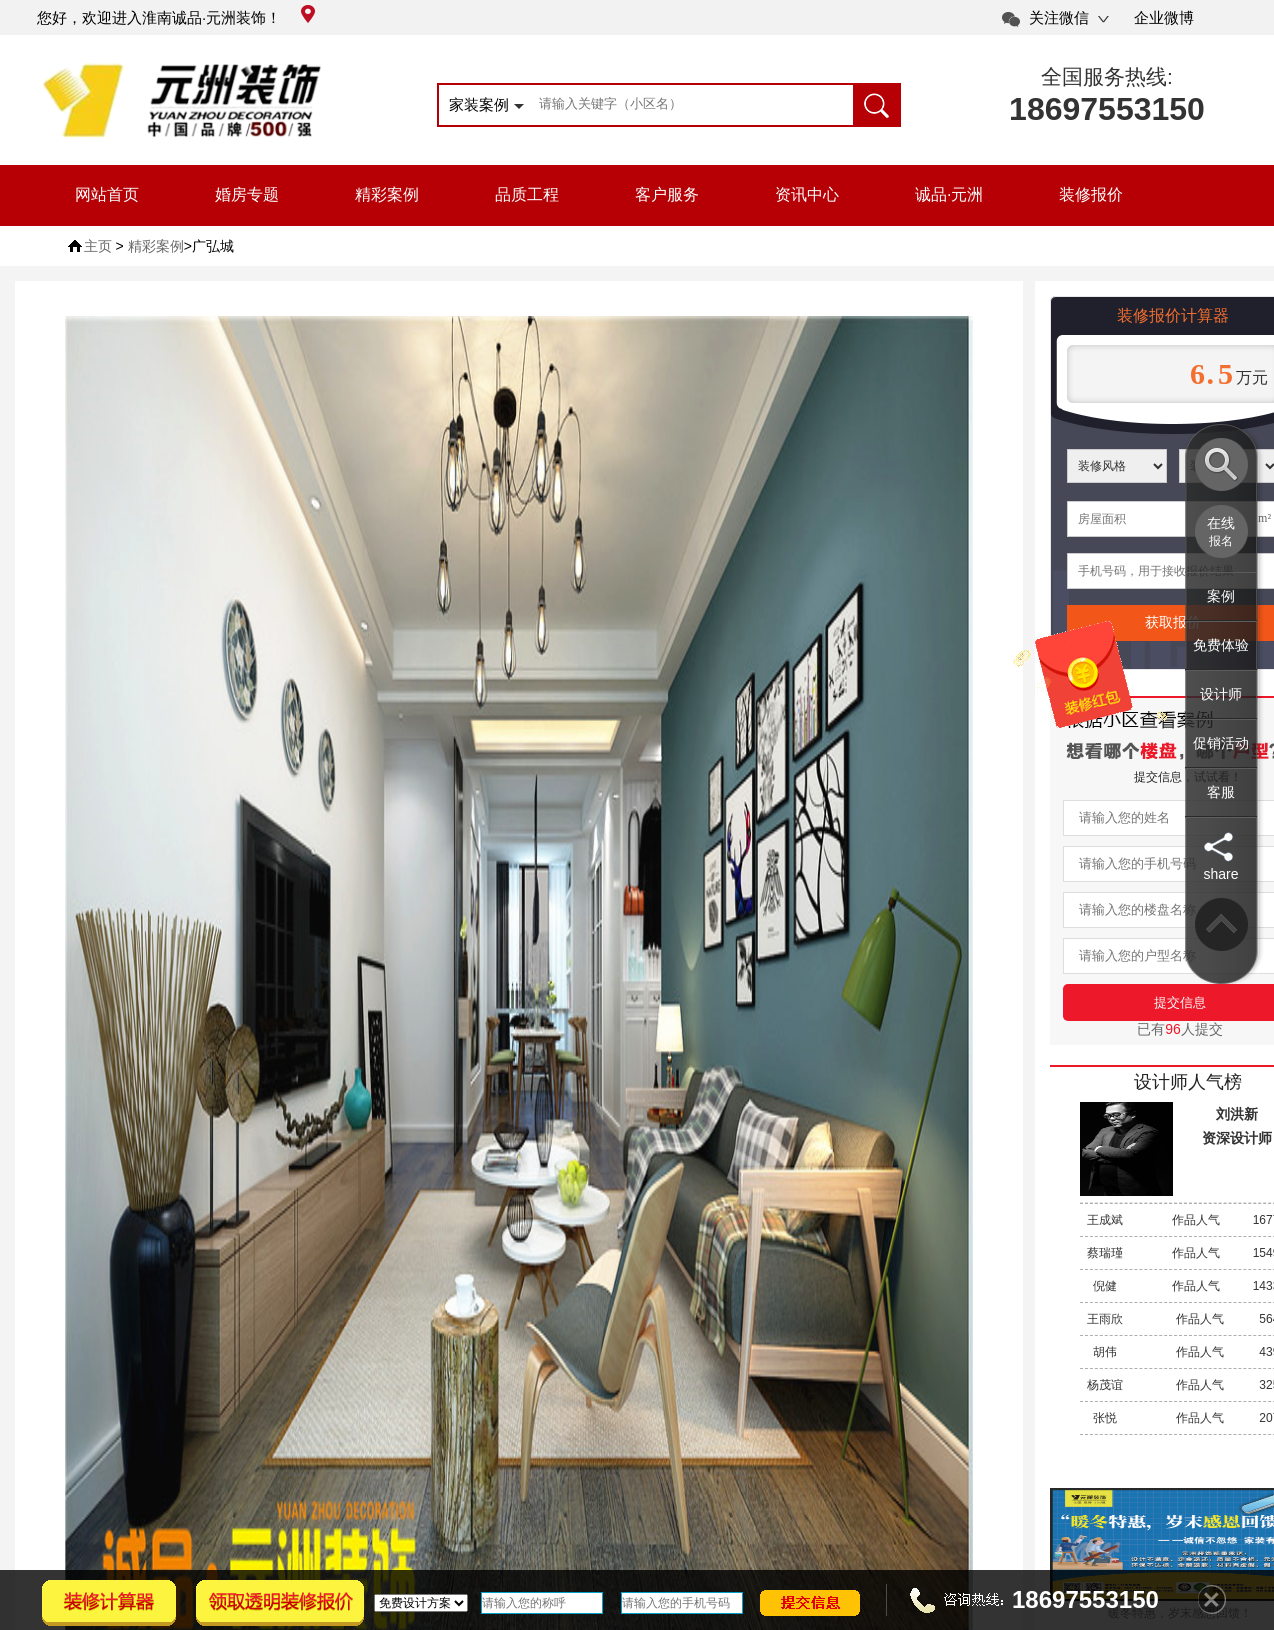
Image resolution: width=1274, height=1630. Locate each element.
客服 (1221, 792)
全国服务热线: (1107, 76)
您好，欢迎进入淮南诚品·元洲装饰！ (176, 17)
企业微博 (1164, 17)
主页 (98, 246)
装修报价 (1091, 194)
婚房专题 (247, 194)
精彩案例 (387, 194)
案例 (1221, 596)
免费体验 (1221, 645)
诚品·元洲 (949, 194)
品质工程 (527, 194)
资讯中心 (807, 194)
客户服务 (667, 194)
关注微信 (1059, 17)
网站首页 (107, 194)
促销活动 (1221, 743)
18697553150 (1107, 109)
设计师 (1221, 694)
